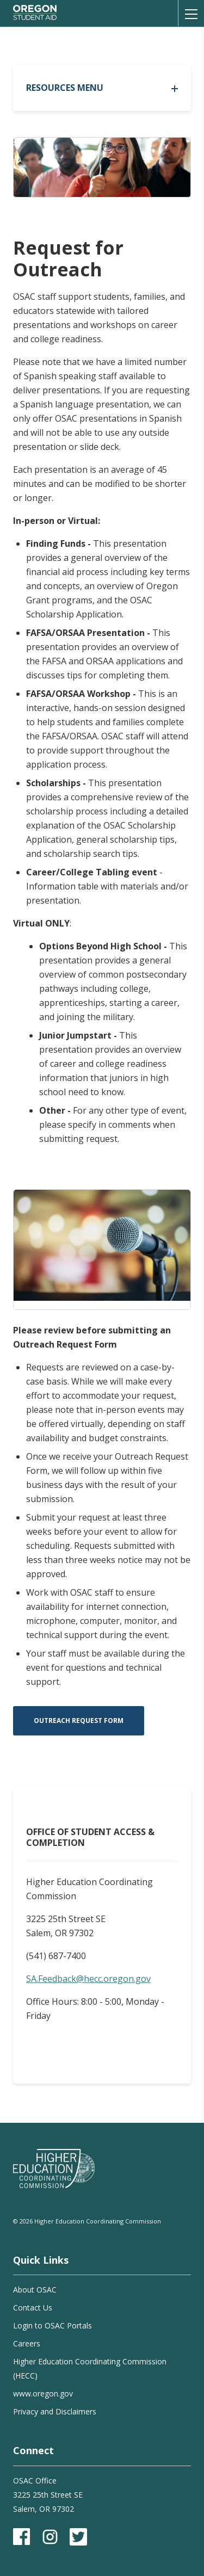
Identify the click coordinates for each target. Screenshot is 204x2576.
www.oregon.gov (43, 2393)
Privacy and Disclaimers (54, 2411)
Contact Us (32, 2307)
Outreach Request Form (78, 1720)
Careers (26, 2343)
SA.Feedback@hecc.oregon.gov (88, 1979)
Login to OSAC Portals (52, 2325)
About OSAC (35, 2289)
